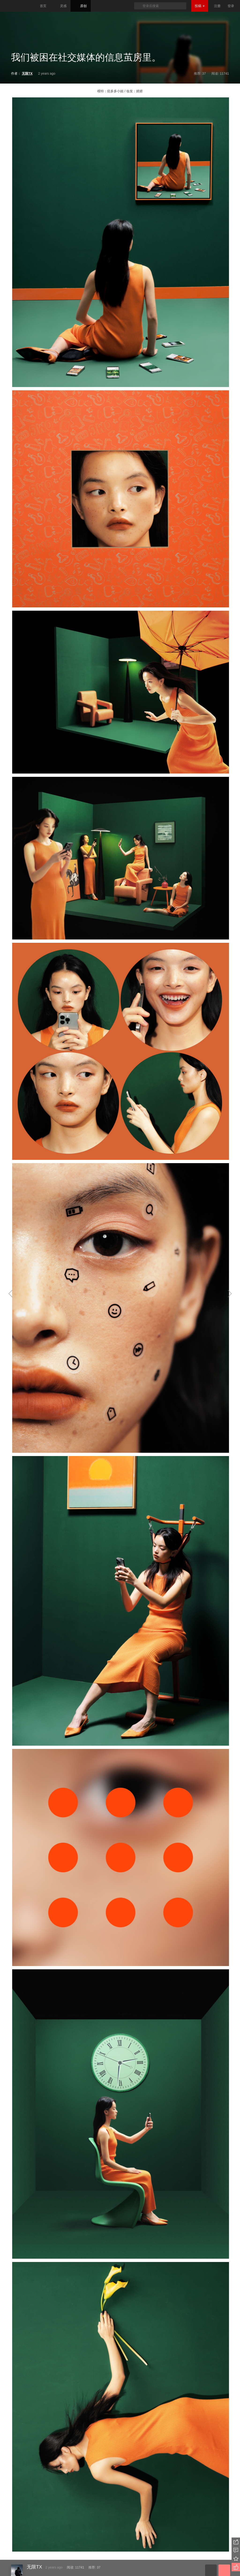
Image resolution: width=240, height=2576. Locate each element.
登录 (231, 6)
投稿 (200, 6)
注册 (217, 6)
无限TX (34, 2566)
